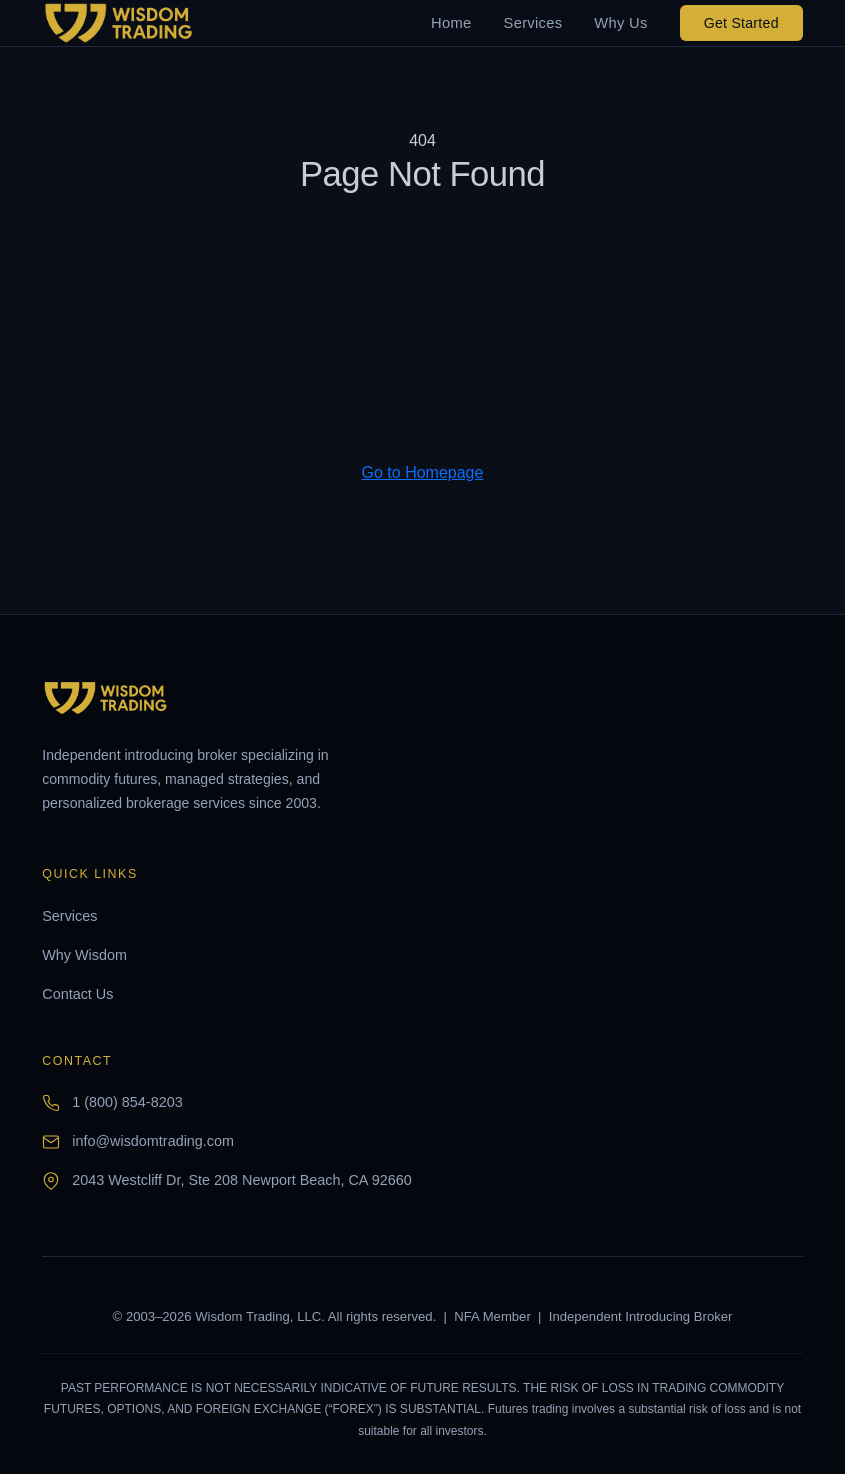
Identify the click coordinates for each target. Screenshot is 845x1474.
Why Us (620, 23)
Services (533, 23)
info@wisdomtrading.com (153, 1141)
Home (451, 23)
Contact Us (77, 994)
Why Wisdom (84, 955)
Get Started (741, 23)
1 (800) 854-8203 (127, 1102)
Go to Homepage (423, 472)
